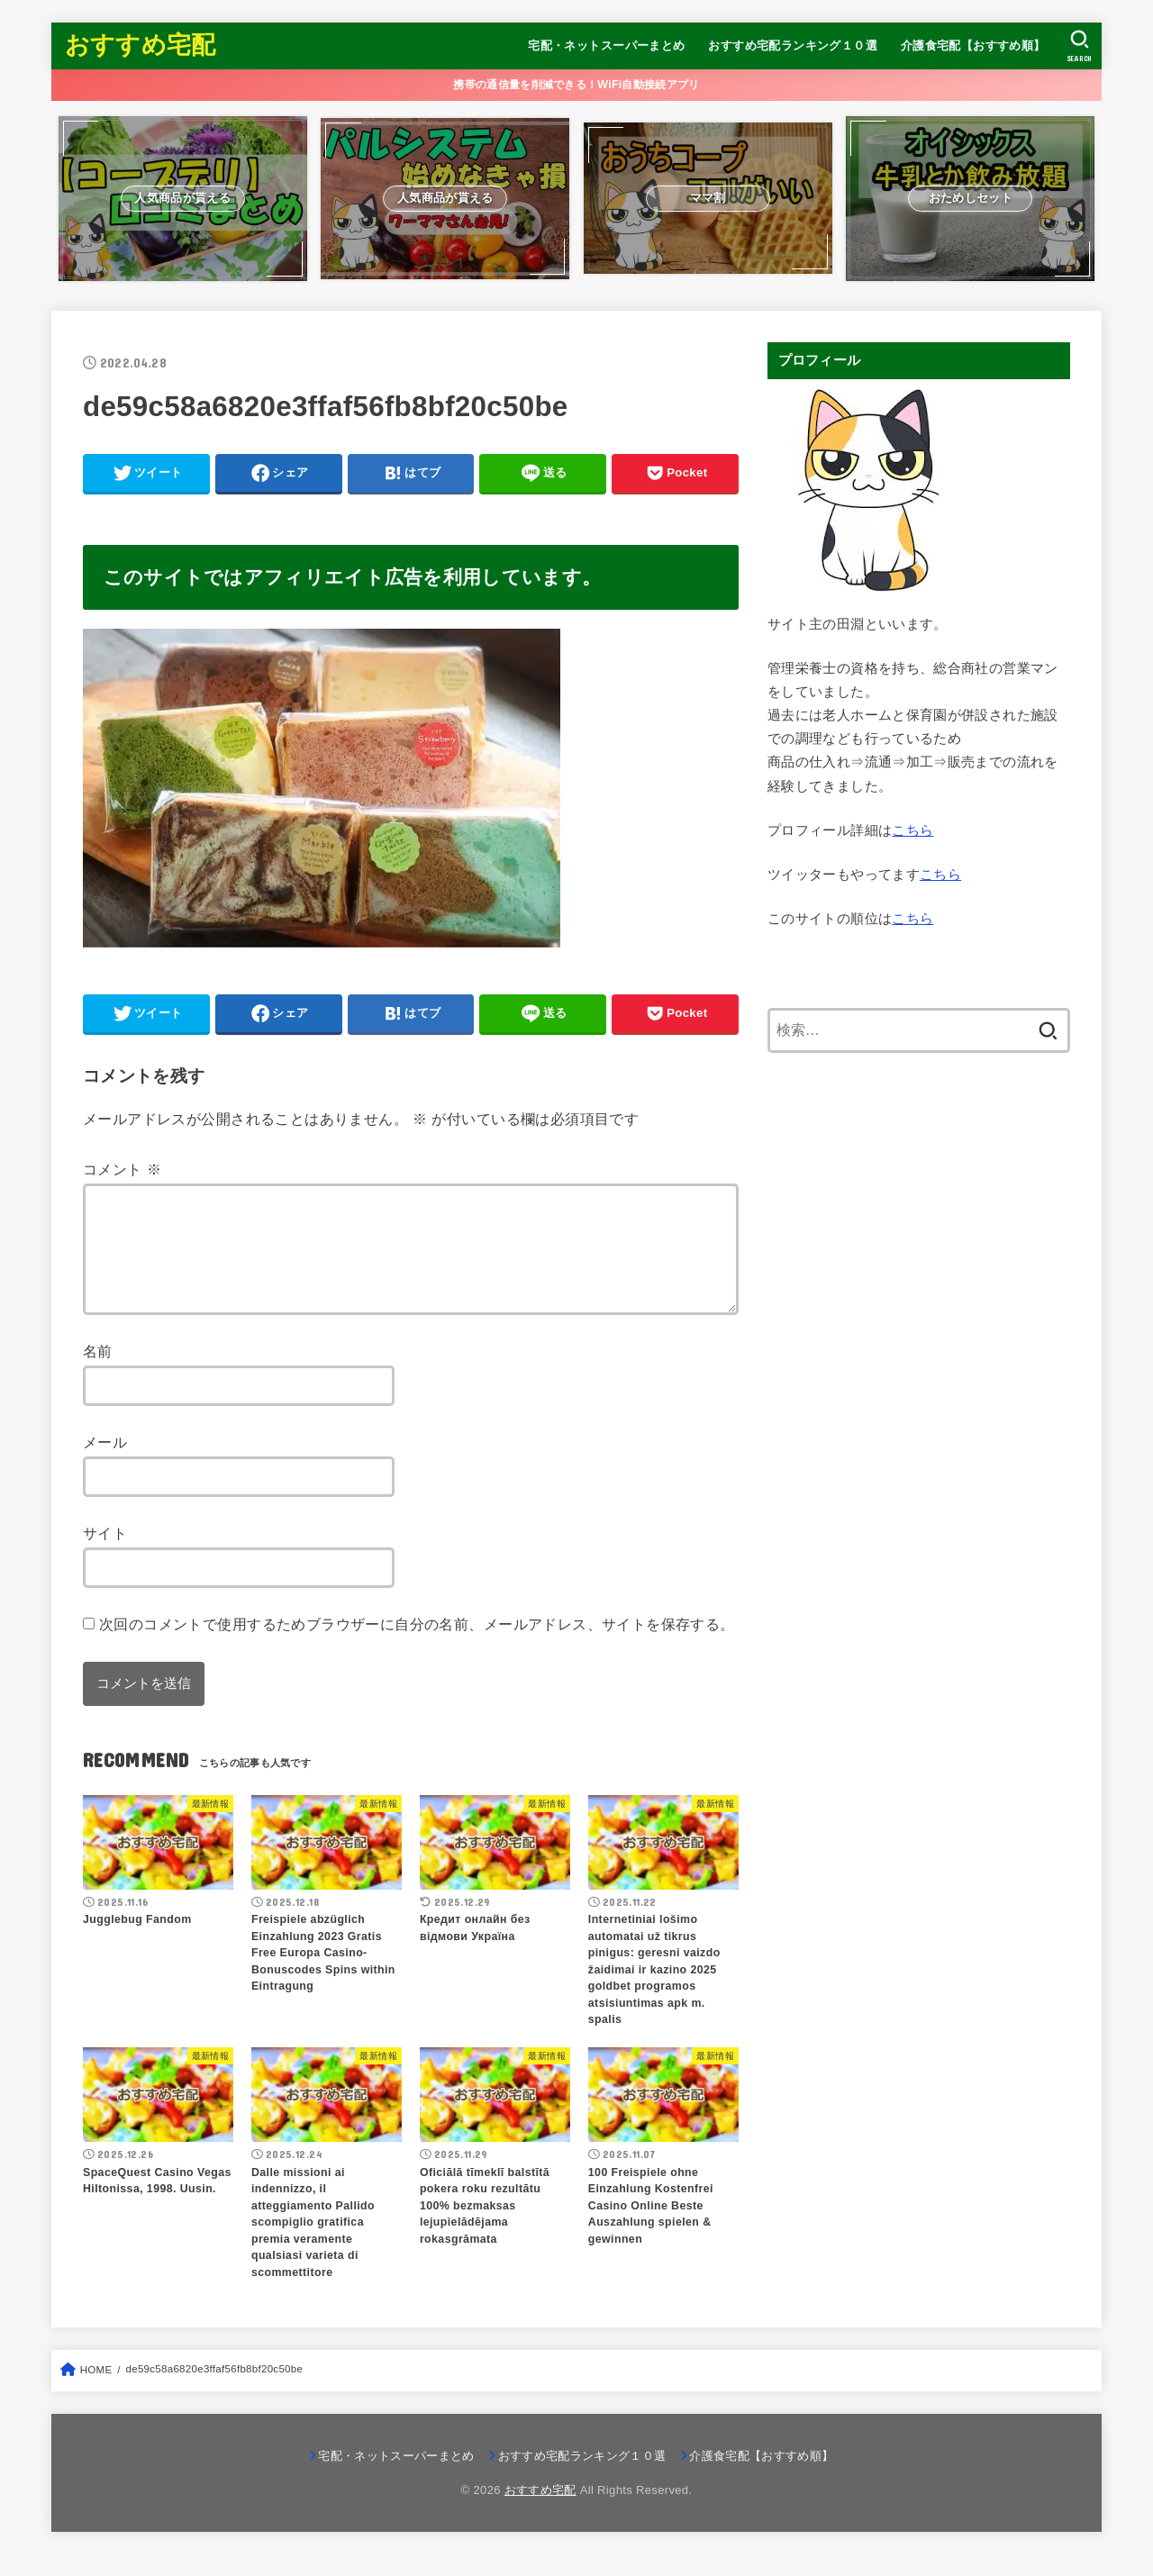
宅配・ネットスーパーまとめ (606, 45)
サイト (105, 1555)
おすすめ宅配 (140, 45)
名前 (98, 1373)
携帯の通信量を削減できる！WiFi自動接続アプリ (576, 84)
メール (105, 1464)
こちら (912, 830)
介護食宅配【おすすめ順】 (973, 45)
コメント (122, 1169)
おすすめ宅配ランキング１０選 (792, 45)
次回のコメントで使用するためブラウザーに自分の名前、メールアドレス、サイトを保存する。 (417, 1645)
